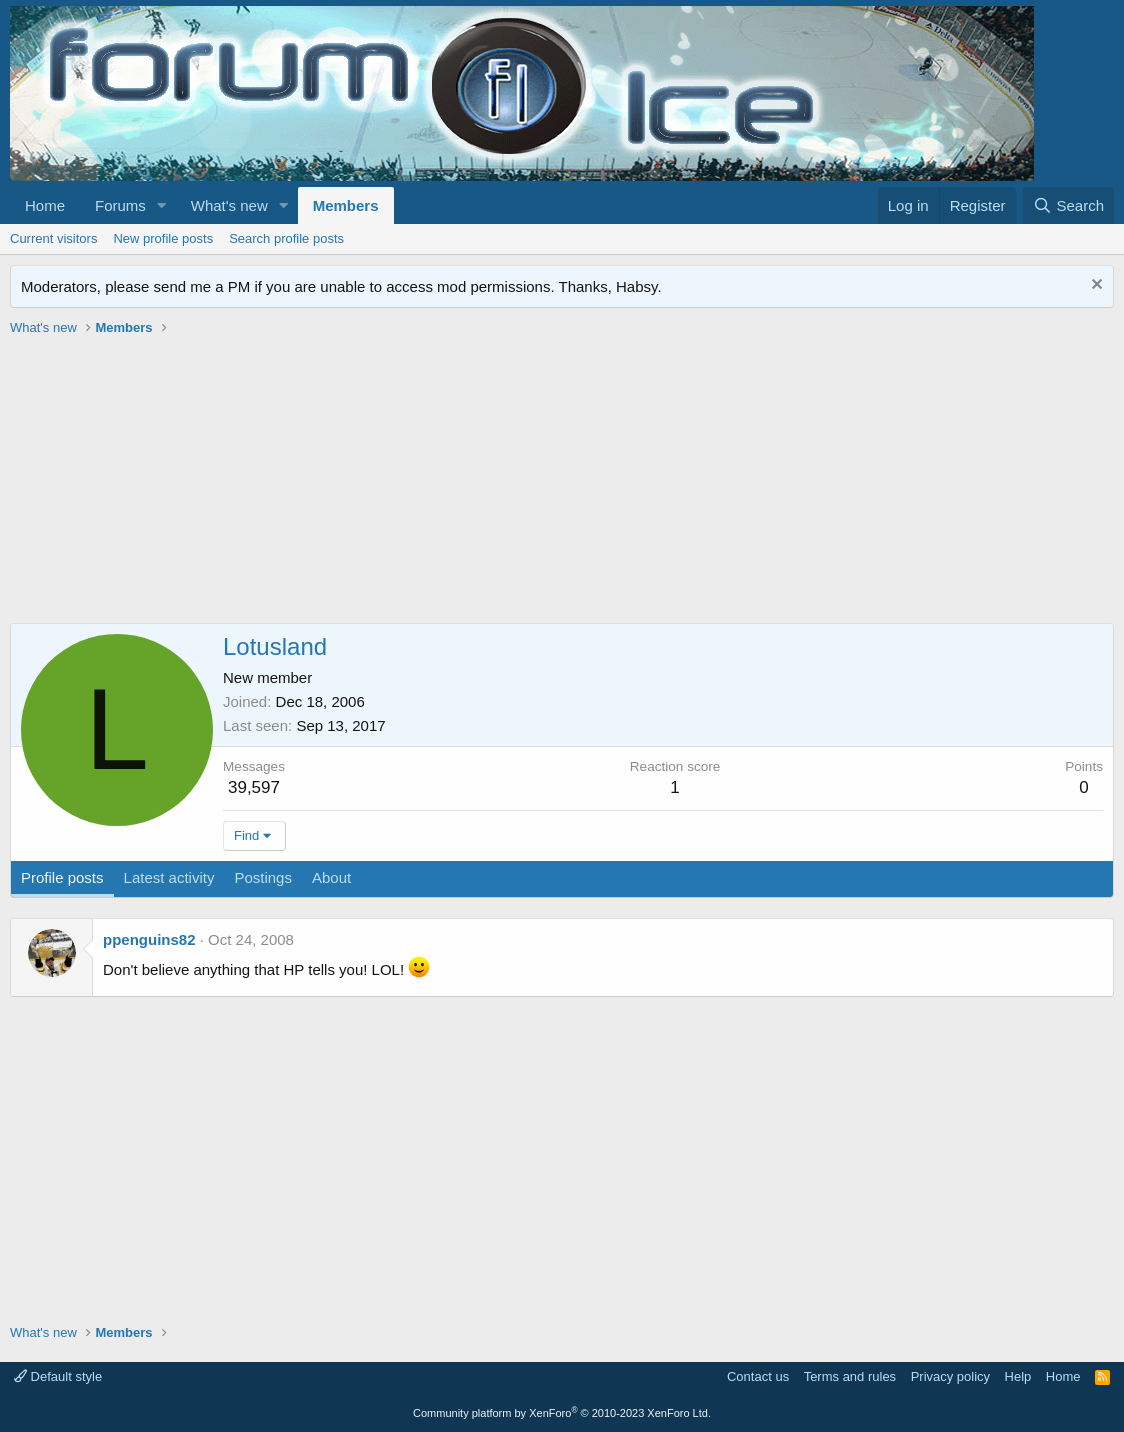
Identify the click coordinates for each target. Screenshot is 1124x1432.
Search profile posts (286, 238)
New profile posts (163, 238)
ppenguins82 (149, 939)
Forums (120, 205)
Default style (58, 1376)
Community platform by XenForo (562, 1413)
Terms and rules (850, 1376)
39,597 (254, 787)
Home (45, 205)
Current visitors (53, 238)
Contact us (758, 1376)
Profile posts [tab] (62, 877)
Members (346, 205)
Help (1018, 1376)
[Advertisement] (562, 483)
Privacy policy (950, 1376)
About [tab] (331, 877)
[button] (162, 205)
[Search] (1068, 205)
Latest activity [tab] (169, 877)
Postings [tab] (263, 877)
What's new (229, 205)
